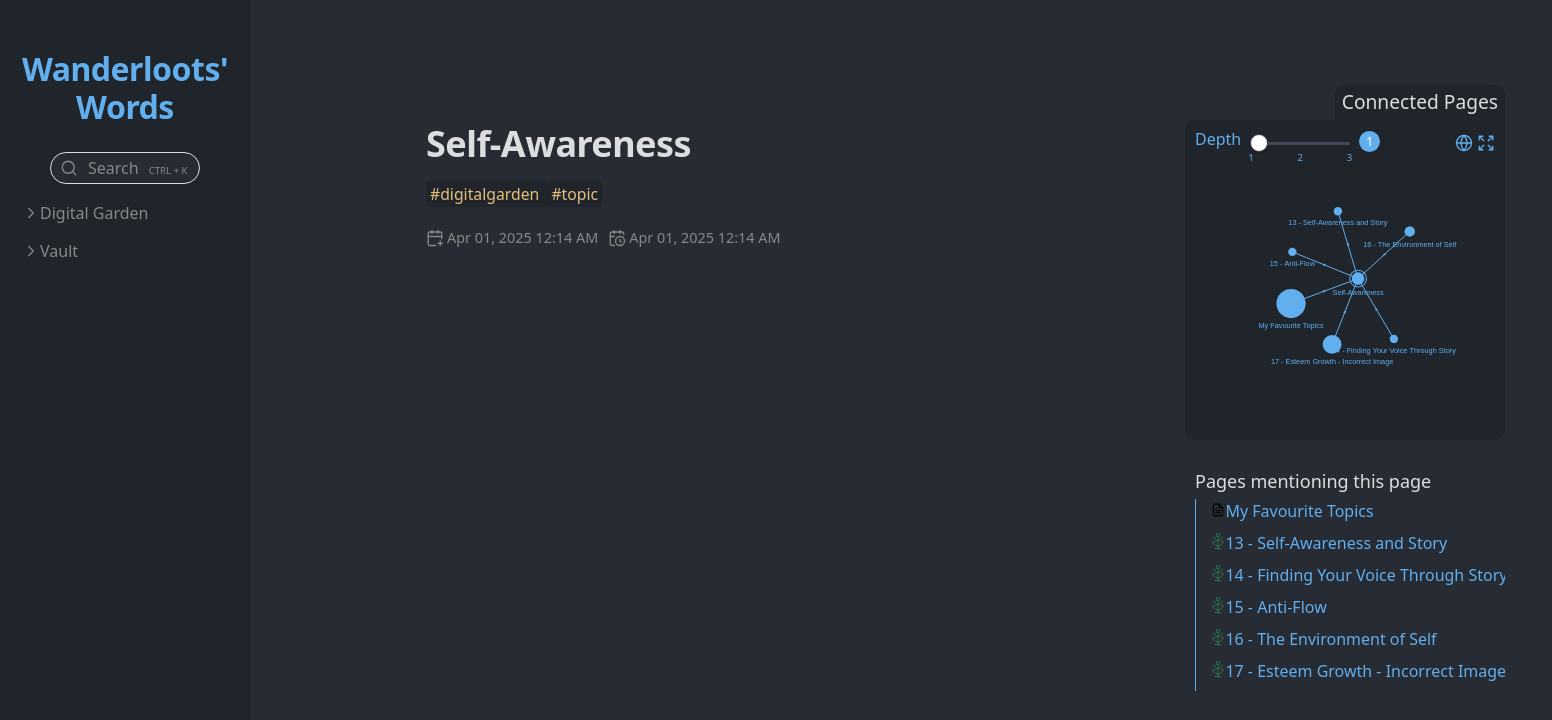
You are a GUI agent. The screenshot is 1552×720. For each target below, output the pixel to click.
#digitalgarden (486, 194)
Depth (1218, 139)
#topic (574, 194)
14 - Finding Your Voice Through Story (1366, 575)
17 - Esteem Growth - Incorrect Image (1365, 671)
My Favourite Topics (1299, 511)
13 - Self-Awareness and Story (1336, 543)
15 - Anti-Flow (1275, 607)
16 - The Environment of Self (1330, 639)
